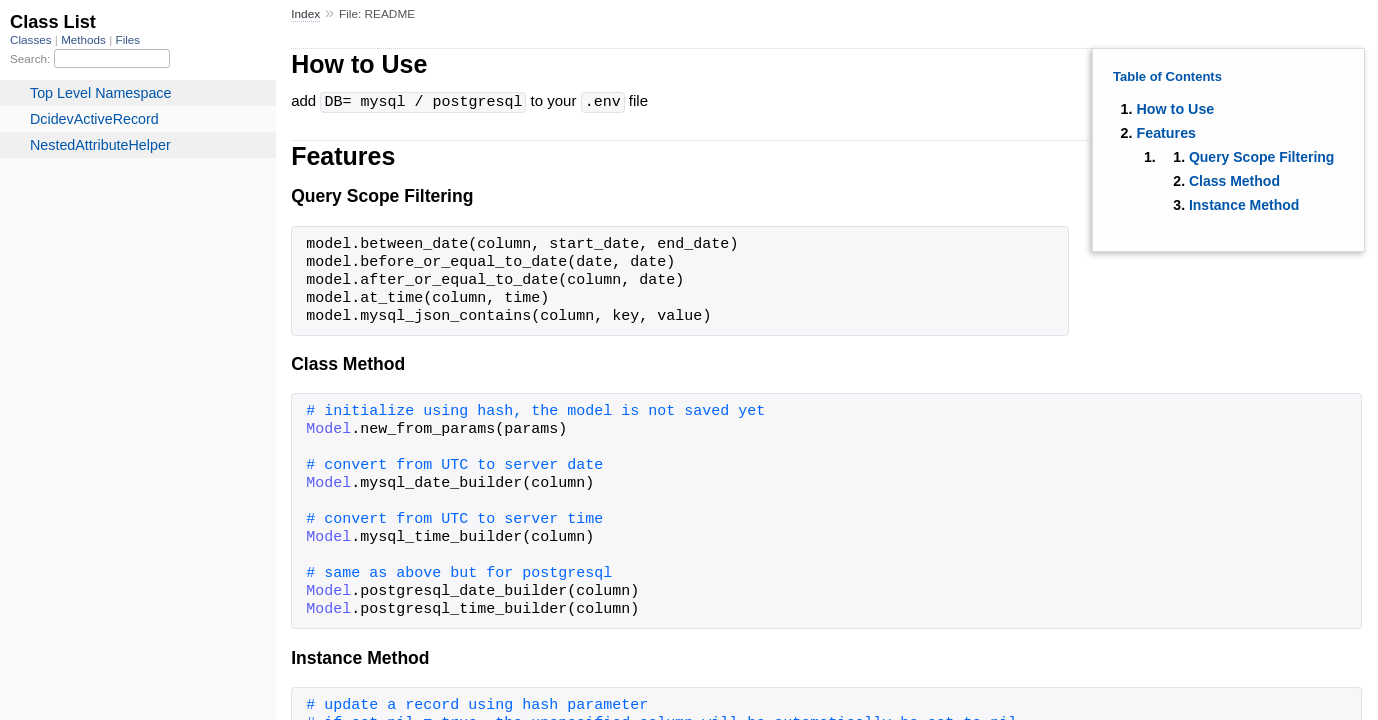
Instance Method (1244, 205)
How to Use (1175, 109)
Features (1166, 133)
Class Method (1234, 181)
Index (305, 14)
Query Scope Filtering (1261, 157)
